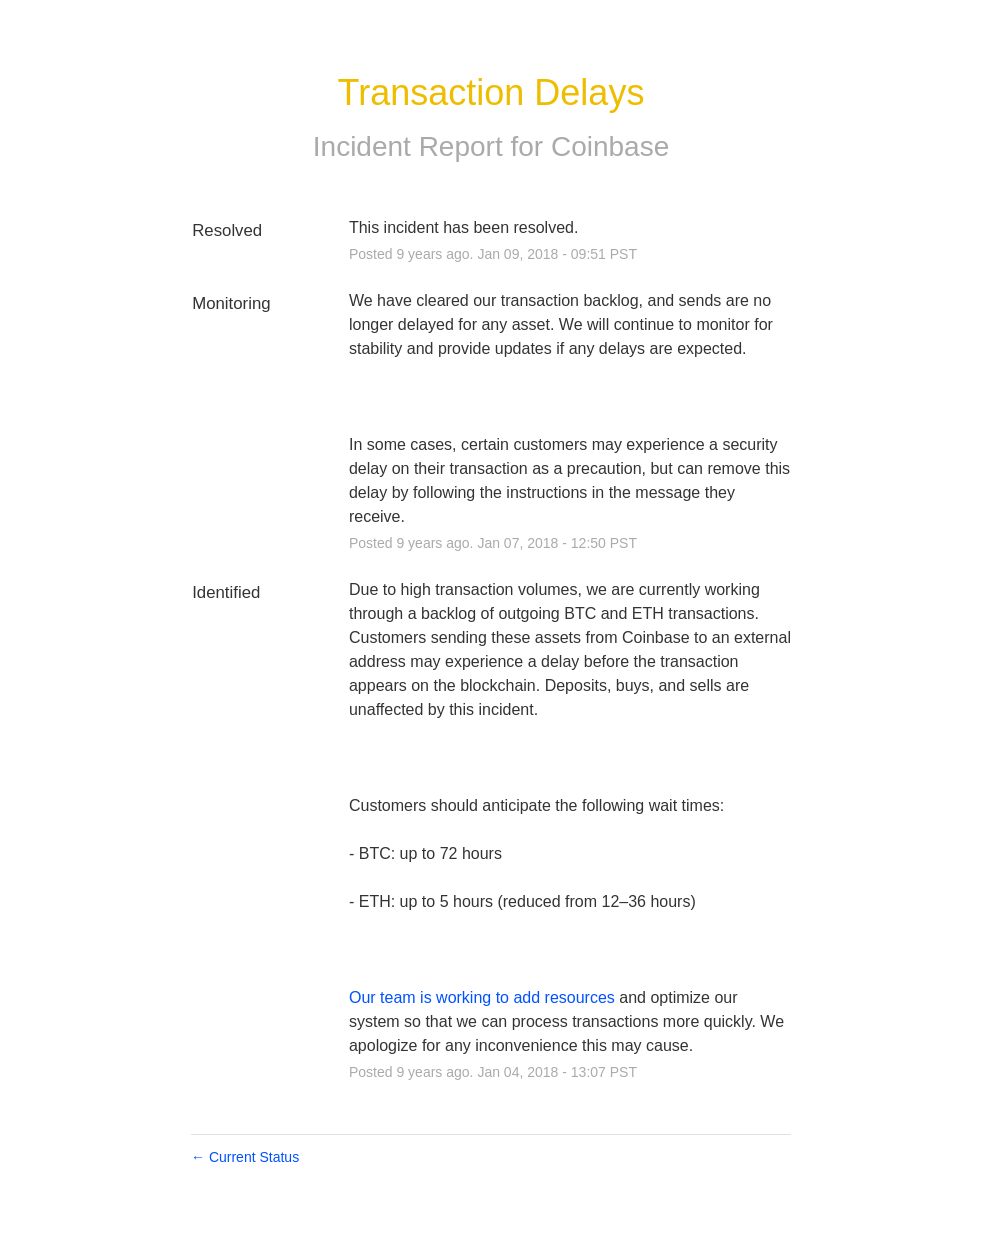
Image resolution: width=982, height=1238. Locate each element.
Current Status (245, 1157)
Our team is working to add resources (482, 997)
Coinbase (610, 146)
